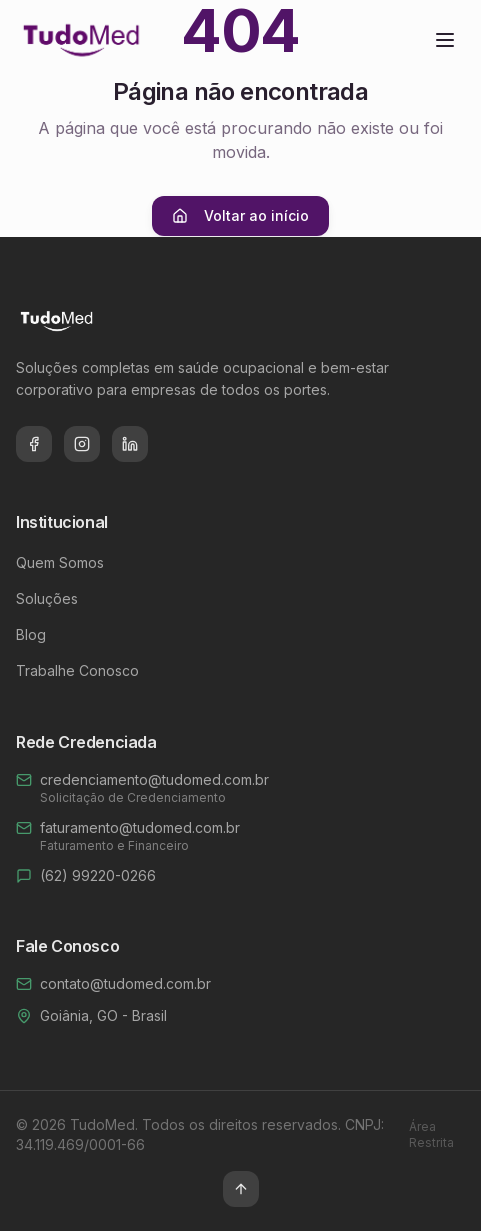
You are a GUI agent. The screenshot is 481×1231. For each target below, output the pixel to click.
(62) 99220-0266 (98, 875)
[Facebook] (34, 444)
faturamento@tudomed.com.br (140, 827)
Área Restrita (431, 1134)
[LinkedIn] (130, 444)
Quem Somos (60, 562)
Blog (31, 634)
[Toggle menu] (445, 40)
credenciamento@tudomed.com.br (154, 779)
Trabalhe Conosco (77, 670)
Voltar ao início (240, 215)
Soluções (47, 598)
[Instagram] (82, 444)
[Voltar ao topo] (241, 1189)
